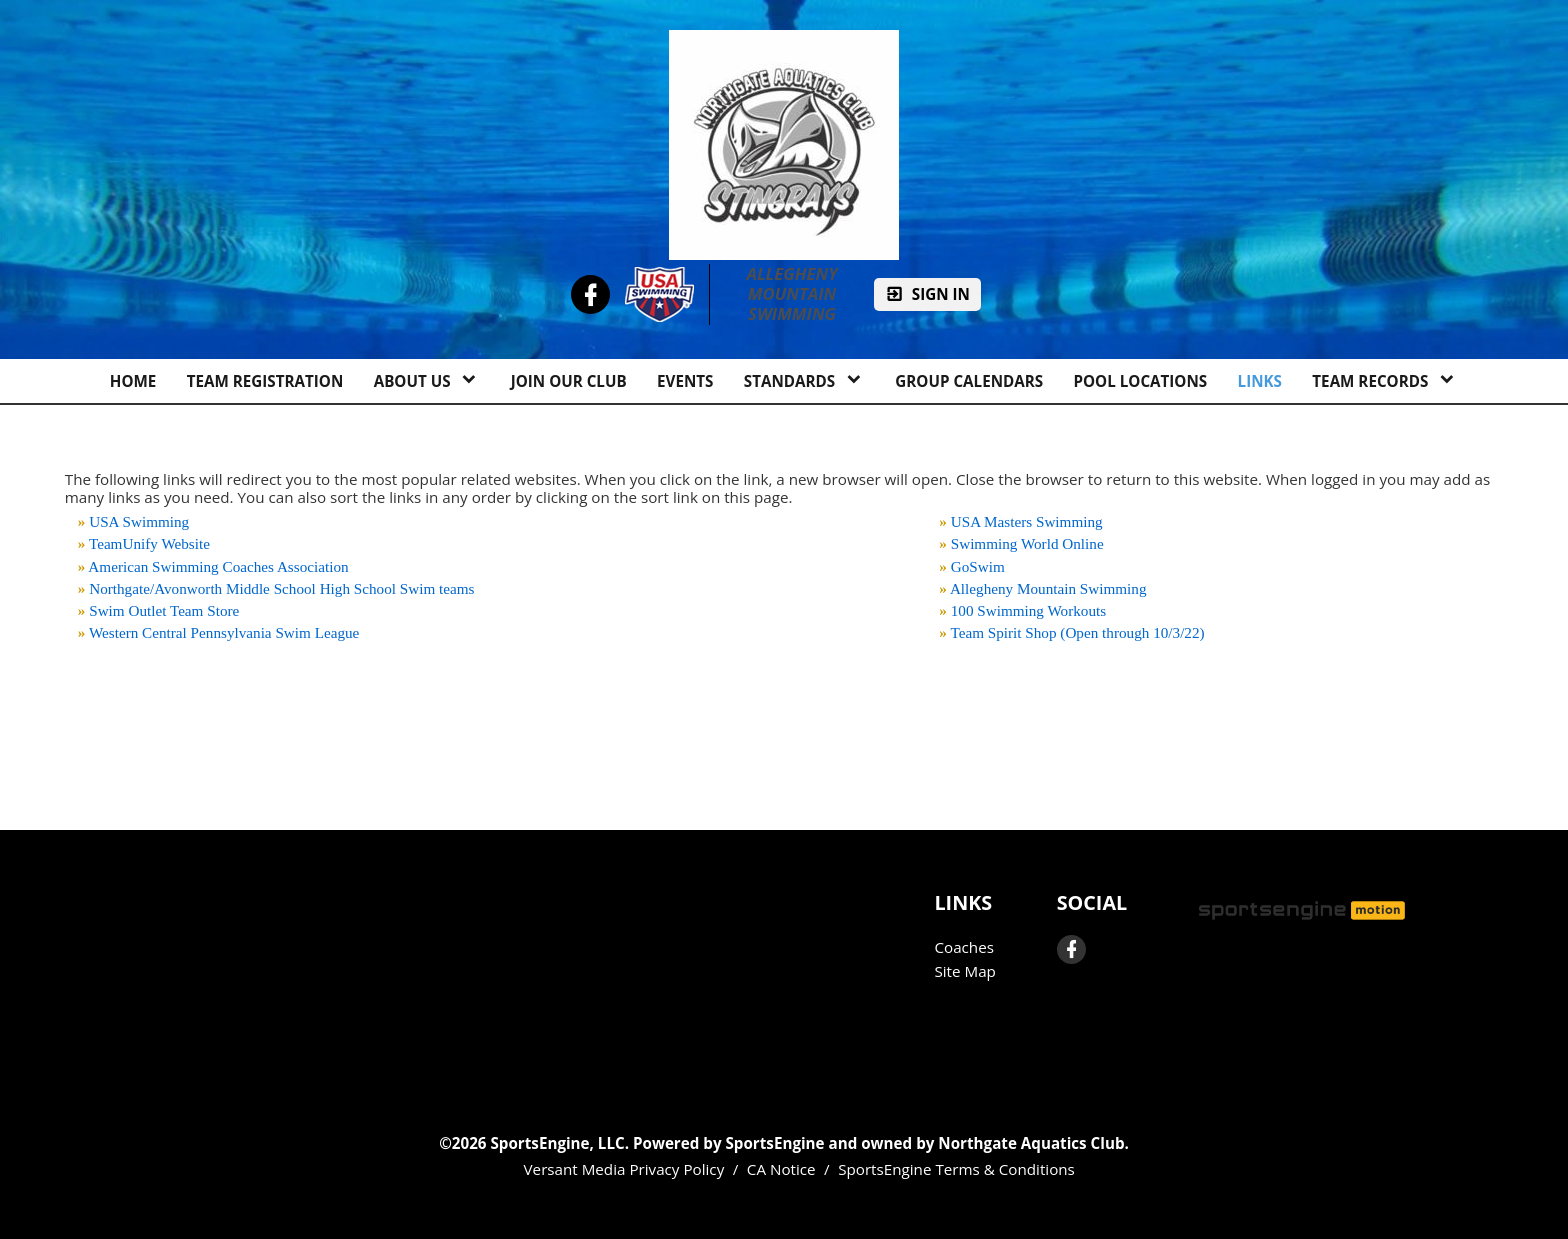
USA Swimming (139, 521)
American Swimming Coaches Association (218, 566)
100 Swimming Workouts (1028, 610)
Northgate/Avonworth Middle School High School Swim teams (281, 588)
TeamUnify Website (149, 543)
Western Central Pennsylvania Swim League (224, 632)
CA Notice (781, 1169)
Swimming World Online (1027, 543)
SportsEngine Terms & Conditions (956, 1169)
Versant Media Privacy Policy (624, 1169)
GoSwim (978, 566)
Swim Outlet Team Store (164, 610)
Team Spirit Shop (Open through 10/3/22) (1077, 632)
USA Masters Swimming (1027, 521)
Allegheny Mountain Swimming (794, 294)
